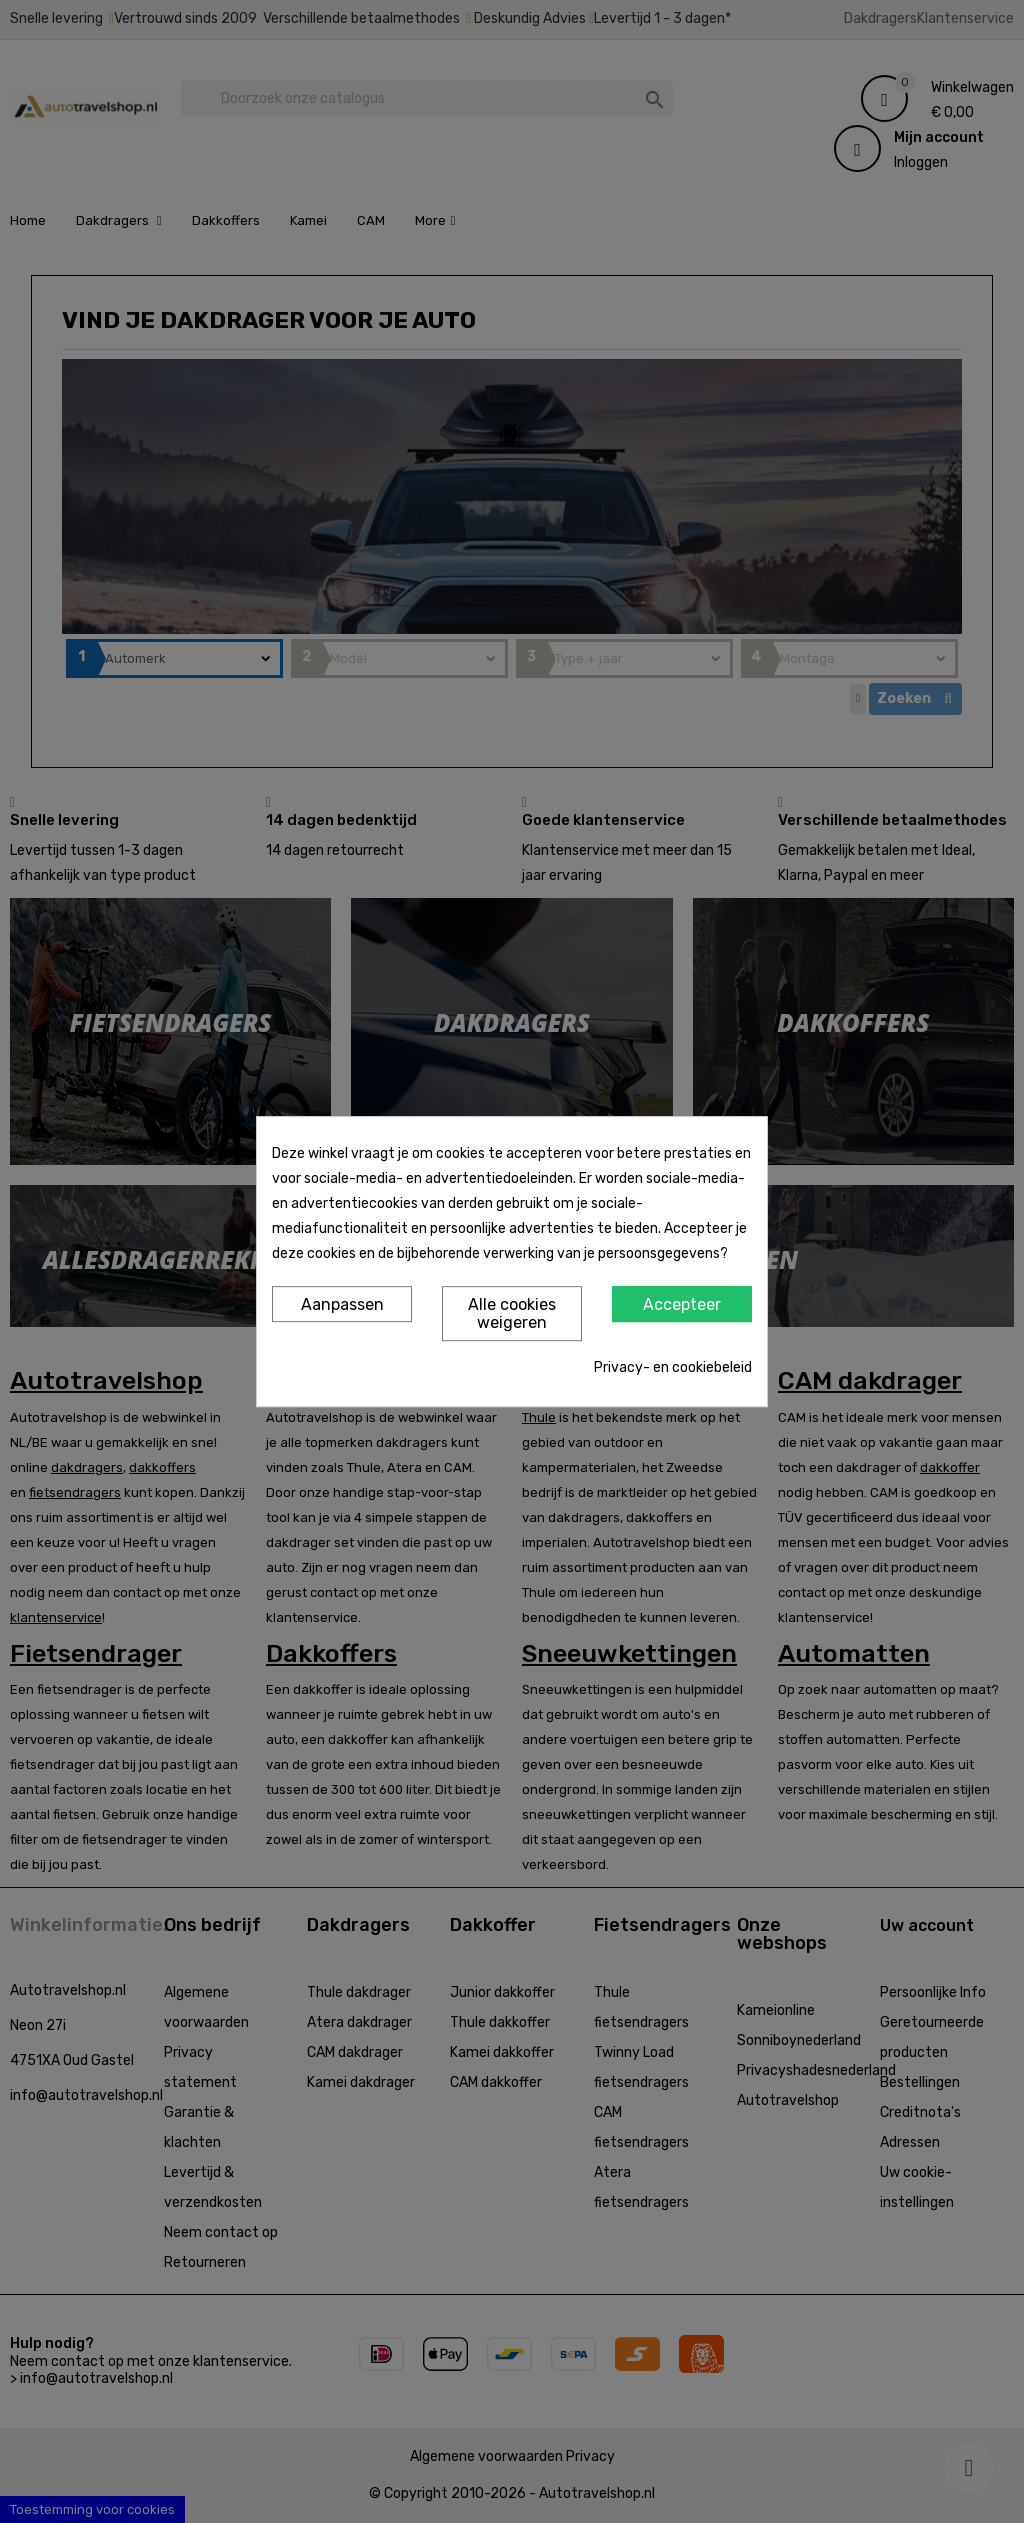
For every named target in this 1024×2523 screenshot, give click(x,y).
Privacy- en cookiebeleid (673, 1367)
